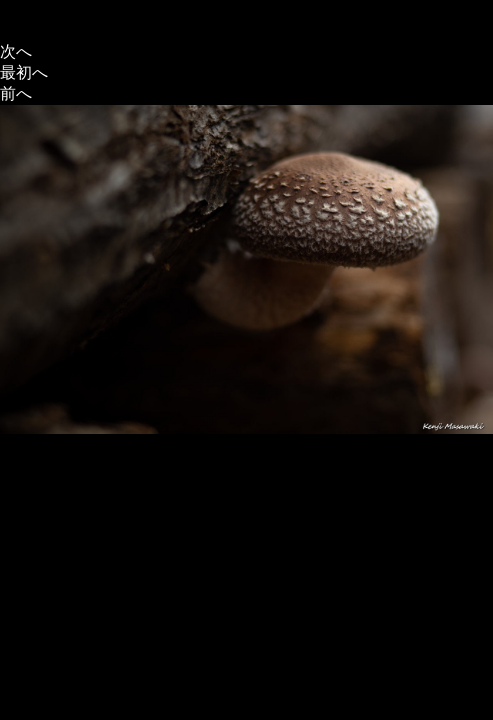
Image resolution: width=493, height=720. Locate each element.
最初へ (24, 72)
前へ (16, 93)
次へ (16, 51)
